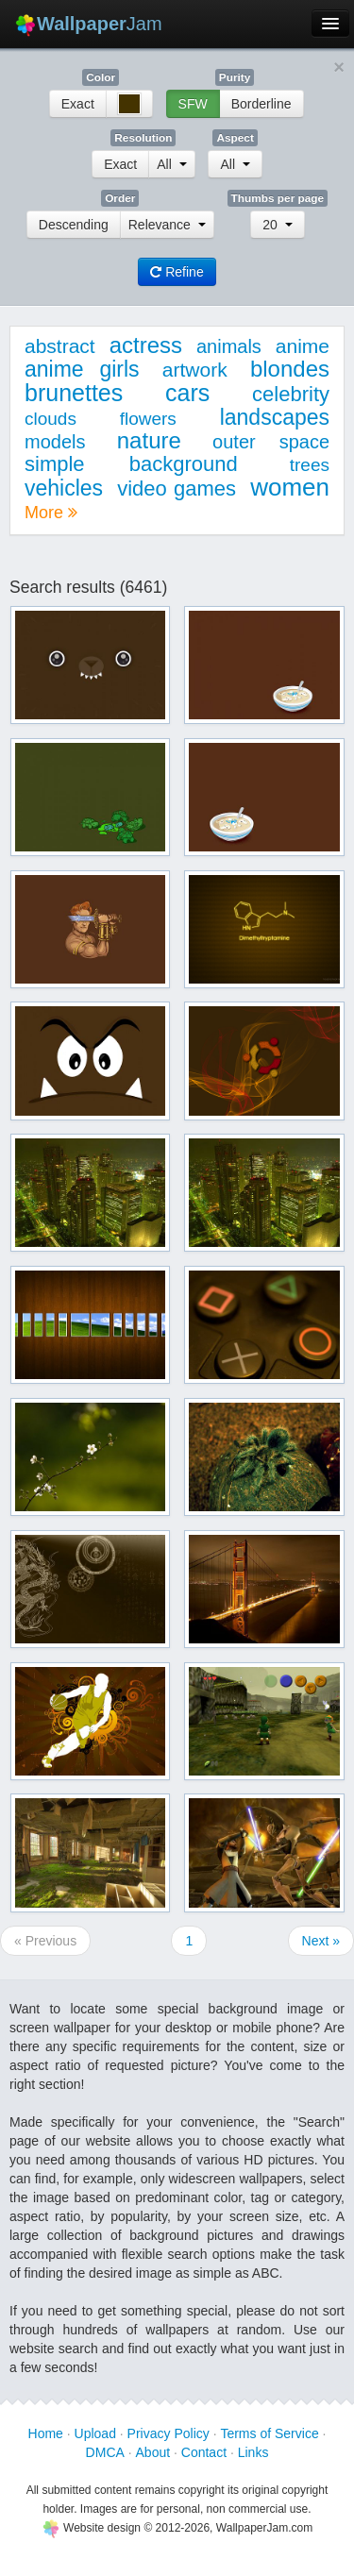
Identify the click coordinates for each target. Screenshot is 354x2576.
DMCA (105, 2452)
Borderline (261, 103)
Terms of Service (269, 2433)
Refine (176, 271)
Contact (204, 2452)
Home (45, 2433)
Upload (95, 2433)
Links (253, 2452)
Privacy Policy (168, 2433)
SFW (193, 103)
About (153, 2452)
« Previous (45, 1940)
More (51, 512)
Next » (321, 1940)
